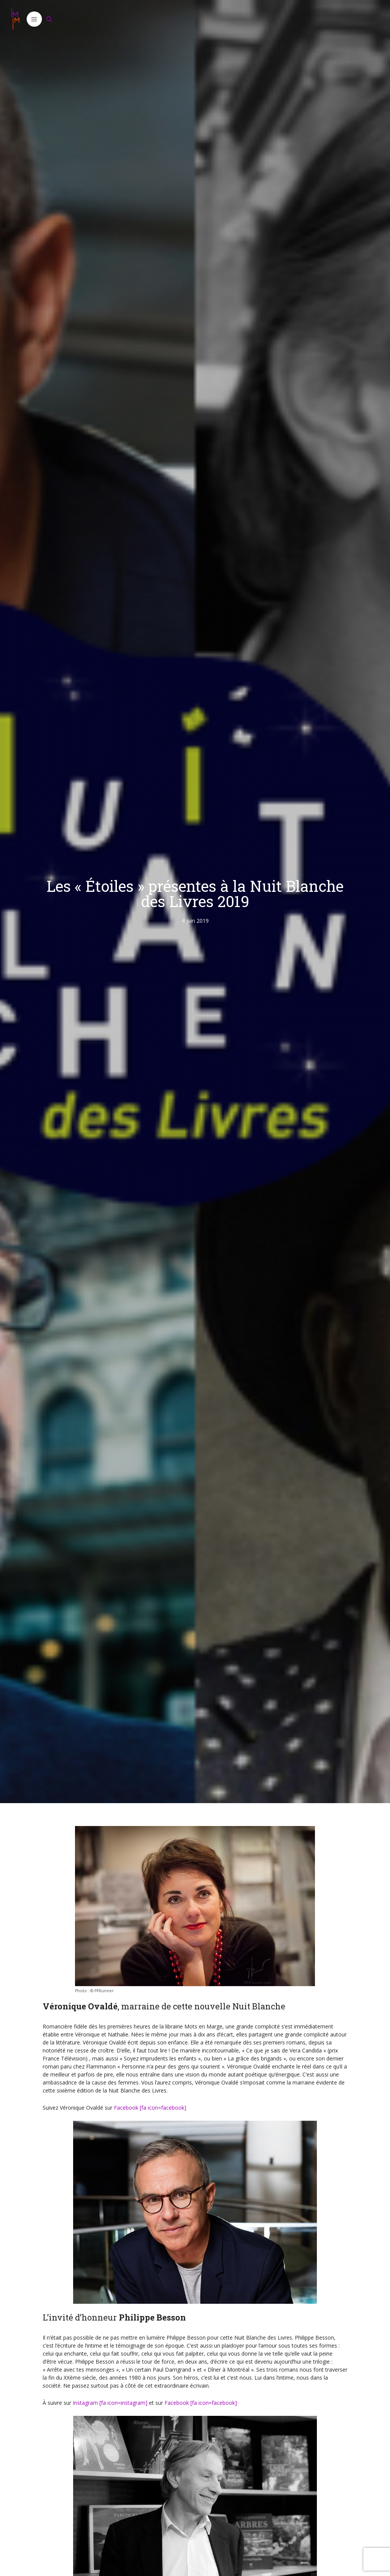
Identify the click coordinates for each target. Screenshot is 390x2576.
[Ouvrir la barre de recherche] (49, 19)
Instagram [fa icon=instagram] (110, 2402)
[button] (34, 19)
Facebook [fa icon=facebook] (150, 2107)
